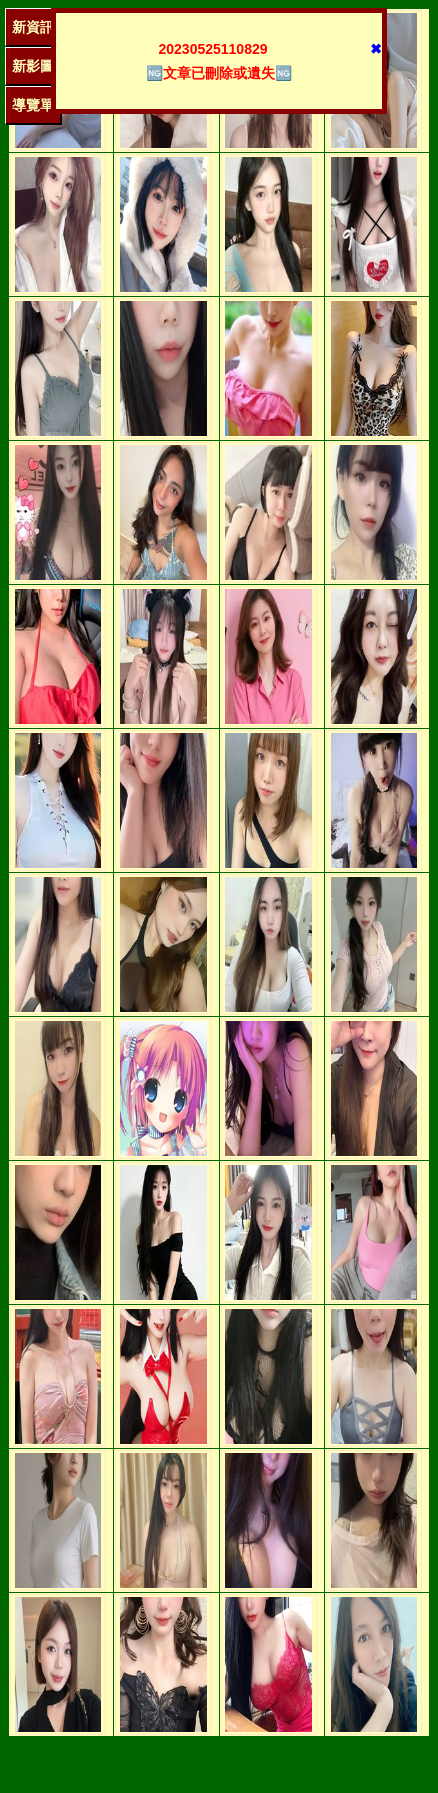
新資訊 (33, 27)
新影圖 (33, 66)
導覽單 (33, 105)
